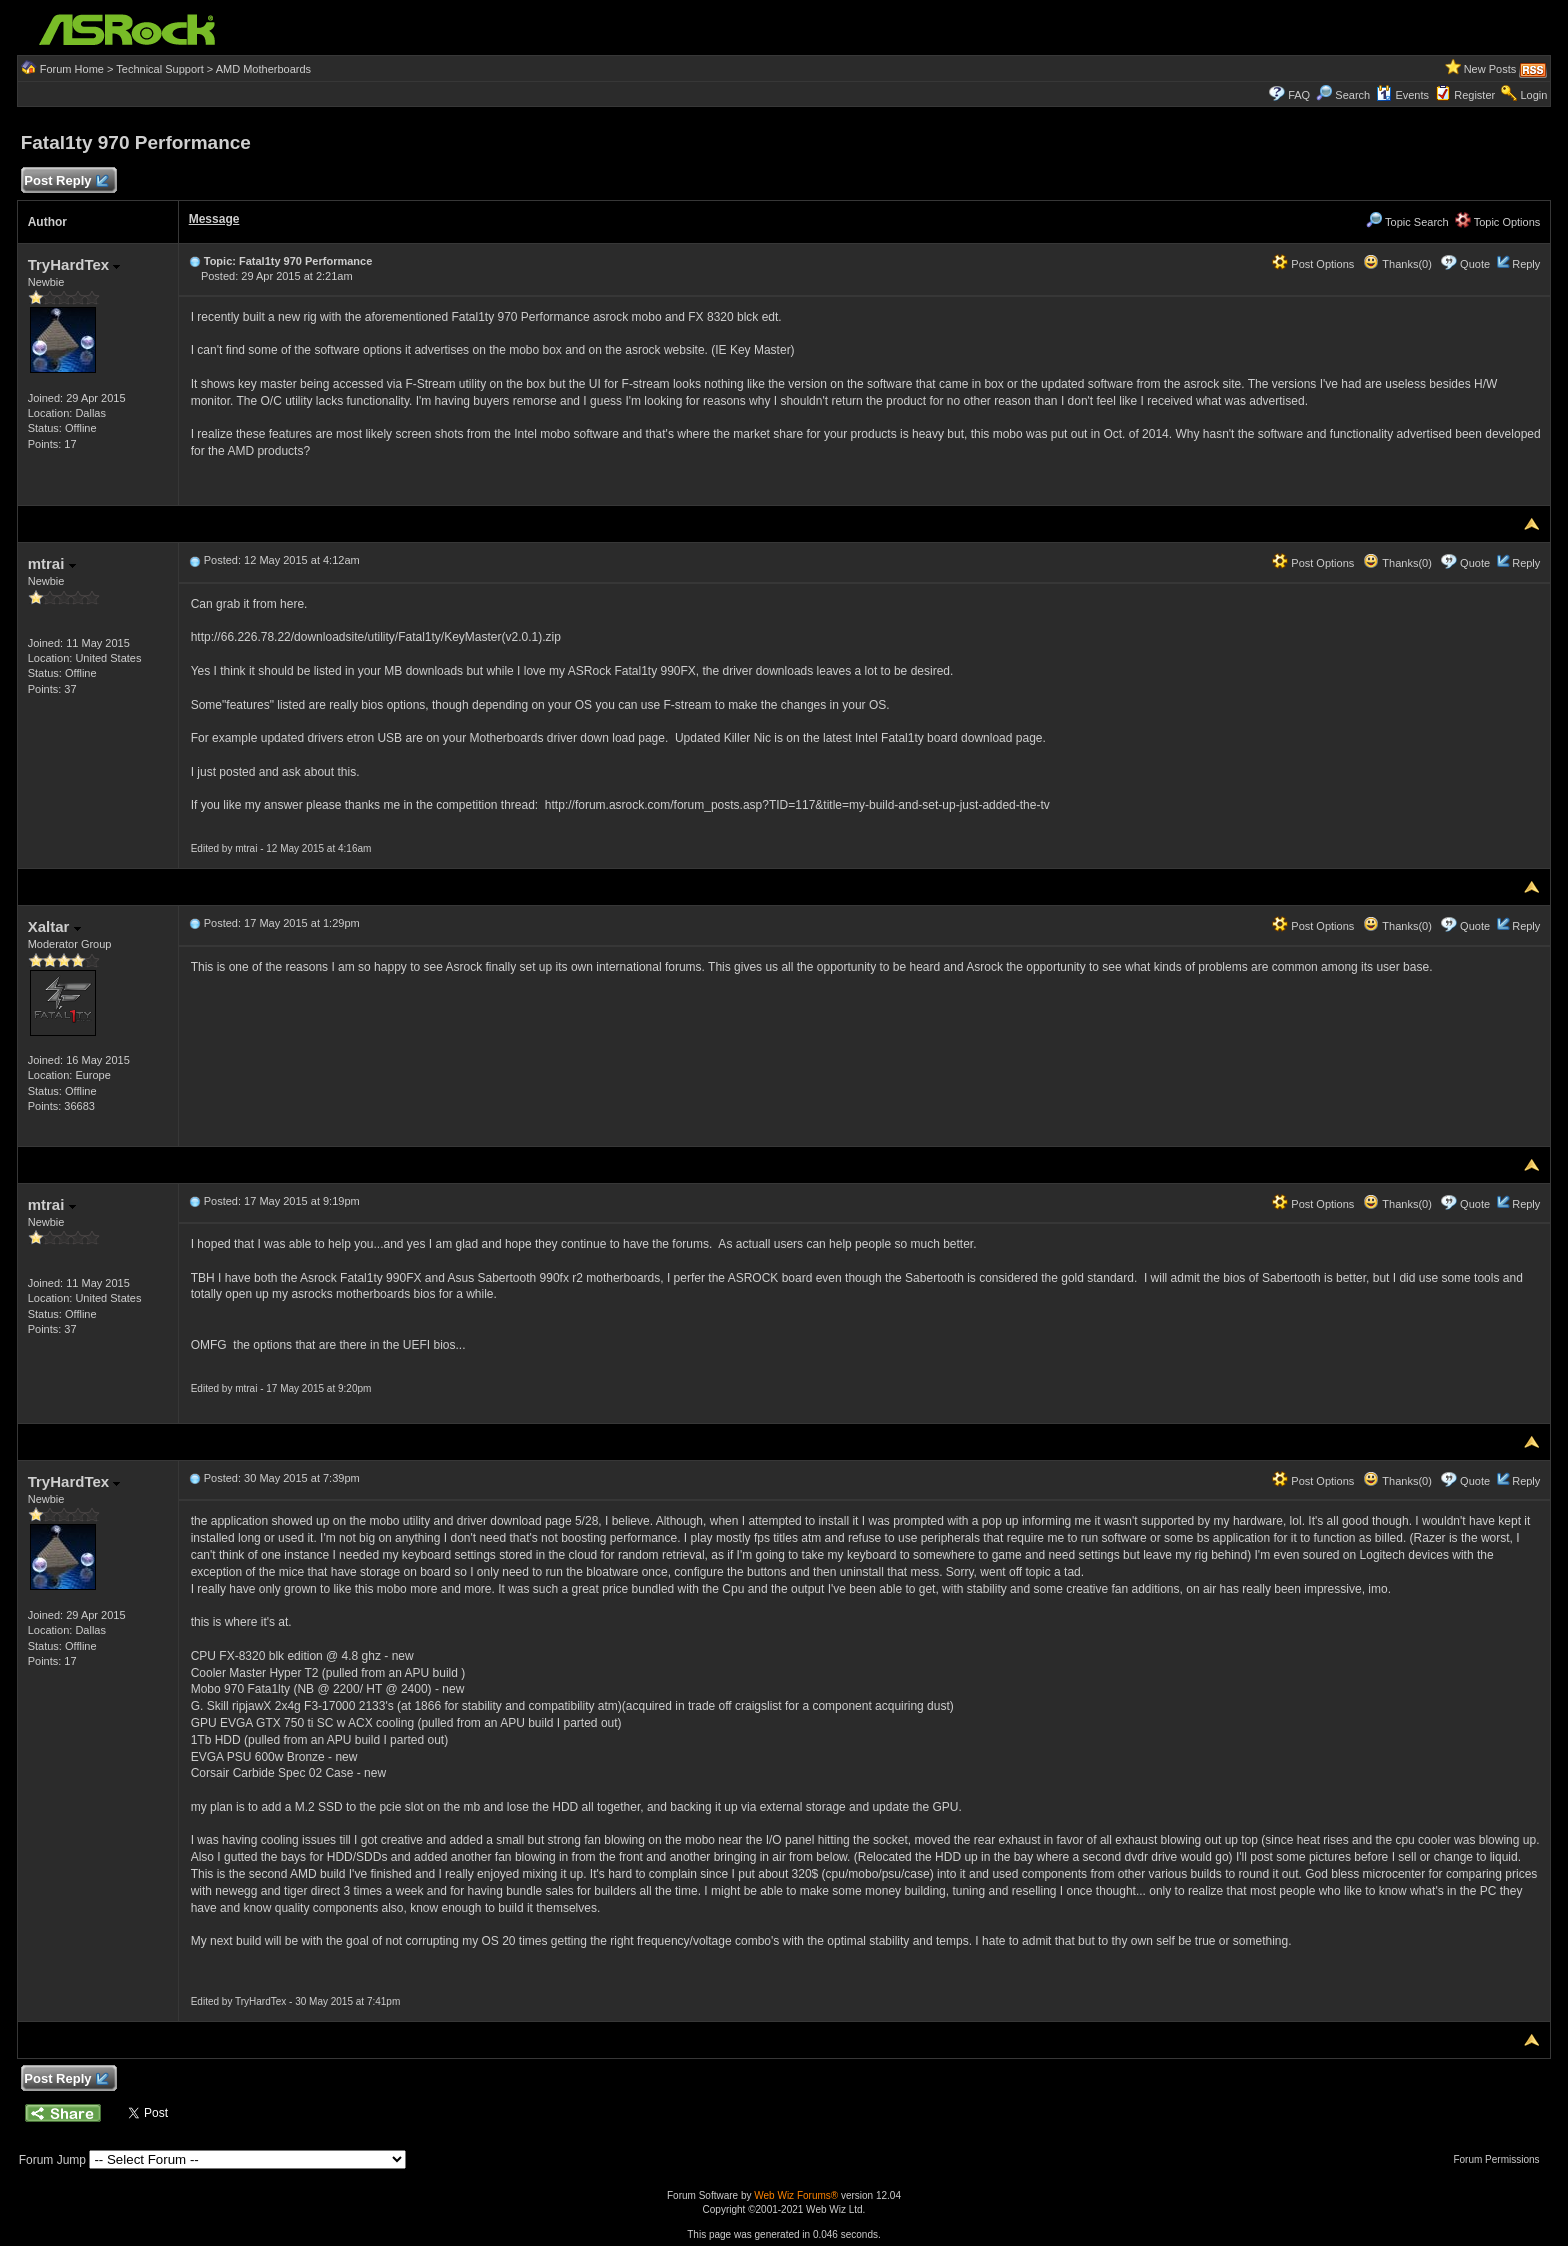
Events (1402, 95)
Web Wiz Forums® (796, 2195)
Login (1533, 95)
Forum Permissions (1501, 2159)
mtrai (52, 563)
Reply (1526, 264)
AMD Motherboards (263, 69)
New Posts (1490, 69)
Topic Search (1407, 222)
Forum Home (72, 69)
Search (1352, 95)
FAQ (1299, 95)
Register (1474, 95)
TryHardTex (74, 264)
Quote (1475, 264)
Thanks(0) (1397, 264)
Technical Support (159, 69)
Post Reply (66, 181)
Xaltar (54, 926)
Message (214, 219)
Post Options (1313, 264)
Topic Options (1498, 222)
